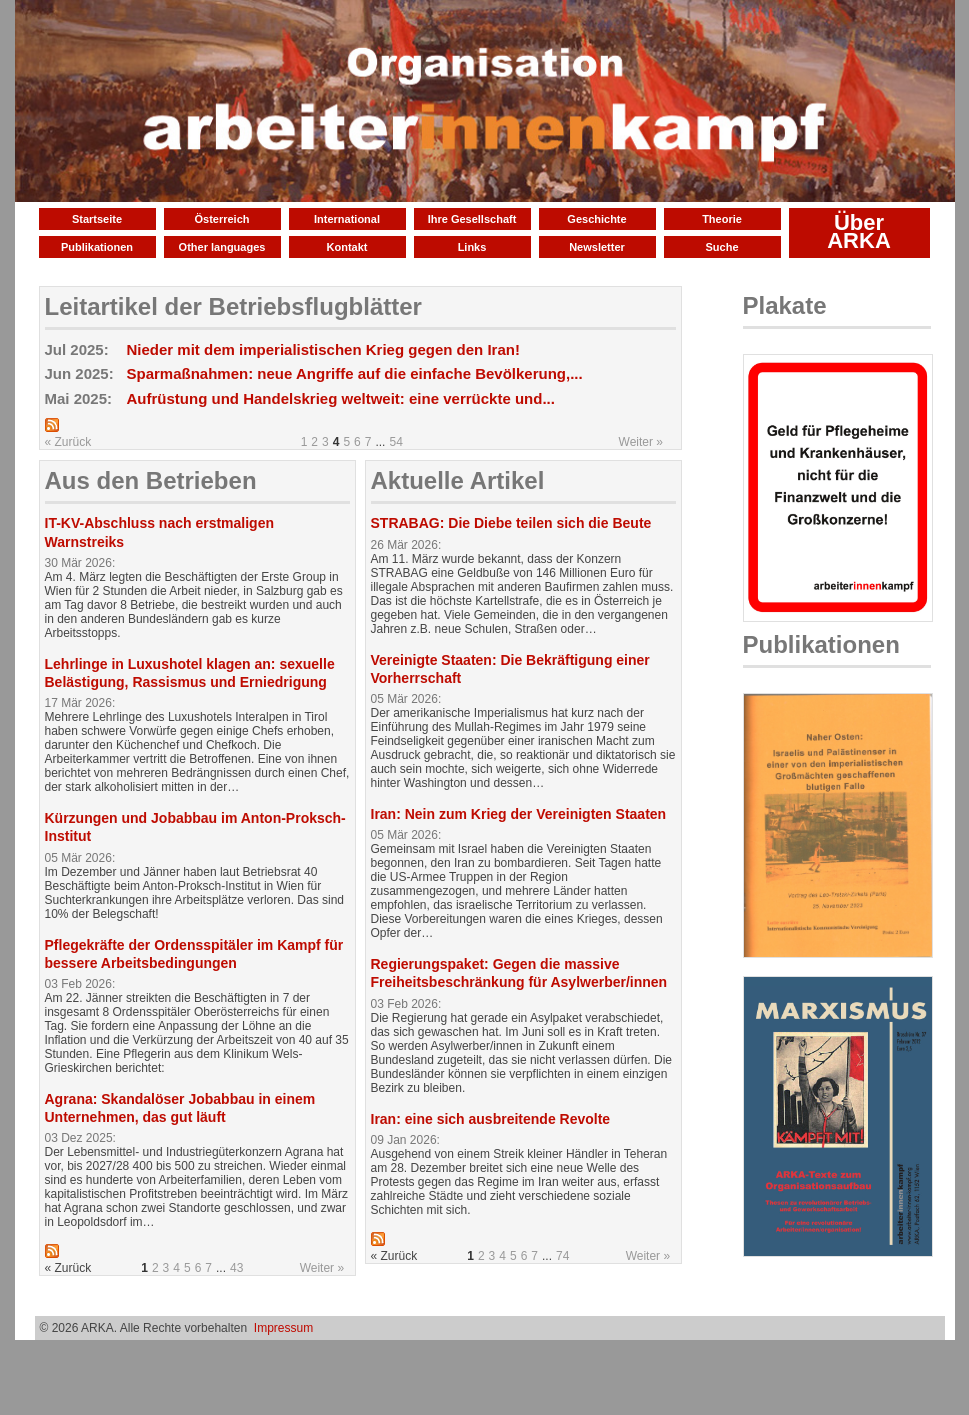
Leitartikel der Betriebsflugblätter (233, 306)
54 (395, 442)
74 (562, 1256)
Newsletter (597, 247)
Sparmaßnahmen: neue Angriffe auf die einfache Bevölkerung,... (355, 373)
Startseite (97, 219)
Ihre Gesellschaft (472, 219)
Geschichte (596, 219)
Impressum (283, 1328)
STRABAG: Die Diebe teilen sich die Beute (511, 523)
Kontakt (347, 247)
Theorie (722, 219)
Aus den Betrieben (151, 480)
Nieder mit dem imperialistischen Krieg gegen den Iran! (323, 349)
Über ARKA (859, 231)
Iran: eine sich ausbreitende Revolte (491, 1119)
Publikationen (97, 247)
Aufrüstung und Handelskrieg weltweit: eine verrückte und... (341, 398)
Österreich (221, 219)
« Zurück (68, 442)
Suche (721, 247)
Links (472, 247)
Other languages (222, 247)
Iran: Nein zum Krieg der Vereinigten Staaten (519, 814)
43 (236, 1268)
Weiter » (641, 442)
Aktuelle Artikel (458, 480)
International (347, 219)
